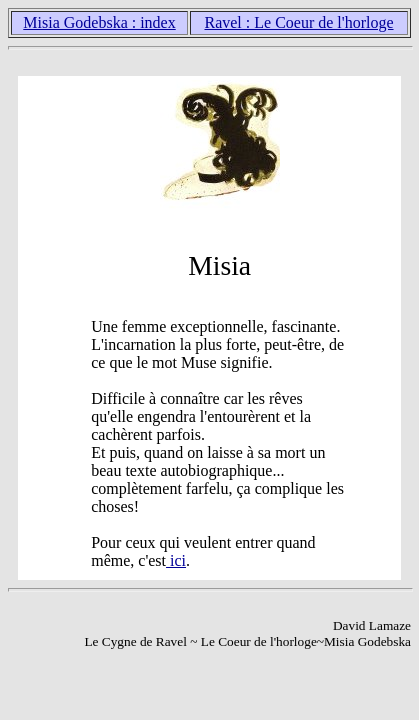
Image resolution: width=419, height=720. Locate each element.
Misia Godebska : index (99, 22)
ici (176, 560)
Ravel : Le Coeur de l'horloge (298, 22)
